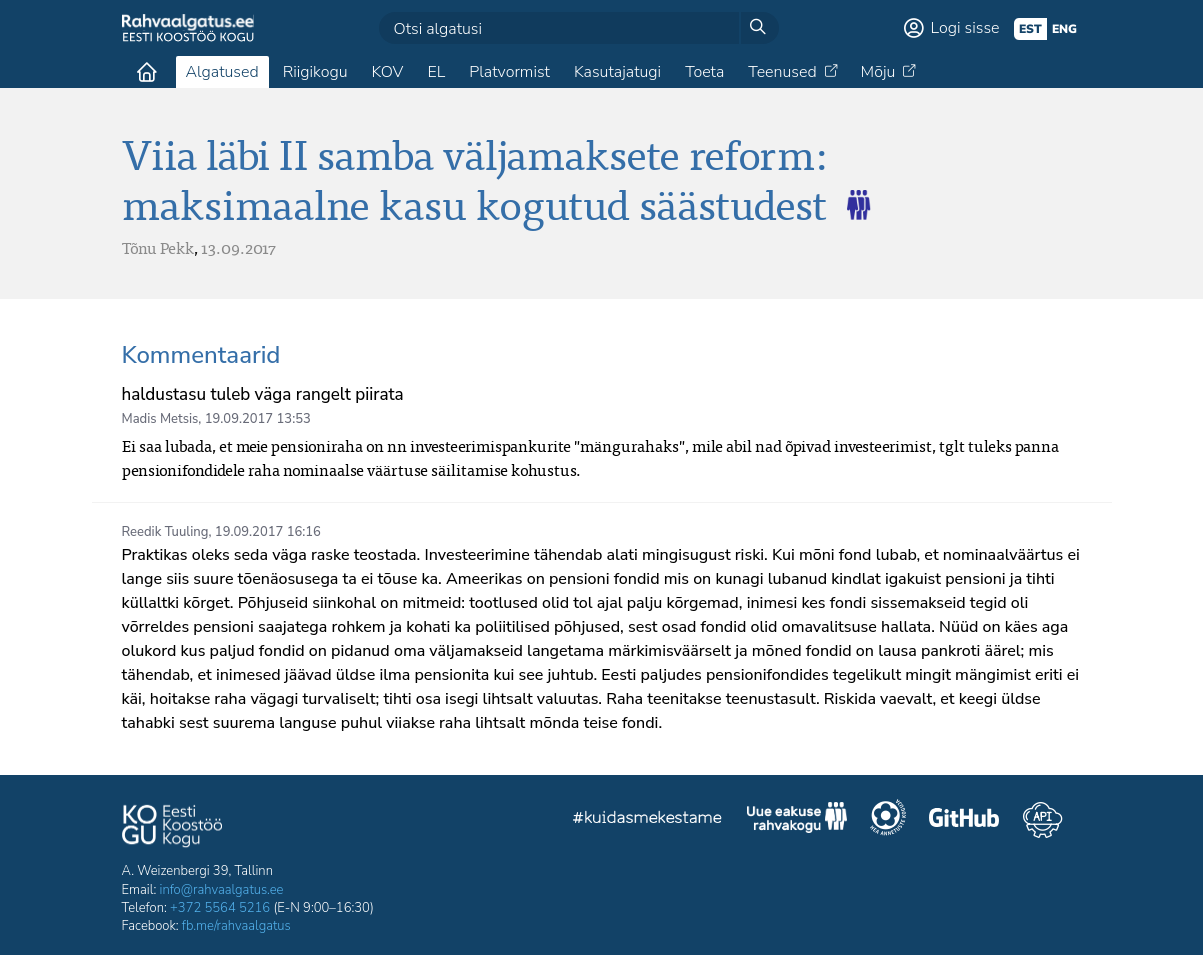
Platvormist (509, 72)
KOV (387, 72)
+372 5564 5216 (220, 908)
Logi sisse (965, 28)
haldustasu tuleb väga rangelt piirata (263, 394)
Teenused (782, 72)
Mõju (878, 72)
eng (1064, 29)
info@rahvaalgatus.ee (222, 890)
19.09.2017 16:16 (268, 532)
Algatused (222, 72)
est (1030, 29)
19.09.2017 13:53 (258, 419)
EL (436, 72)
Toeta (704, 72)
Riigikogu (315, 72)
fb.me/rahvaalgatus (236, 926)
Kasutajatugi (617, 72)
